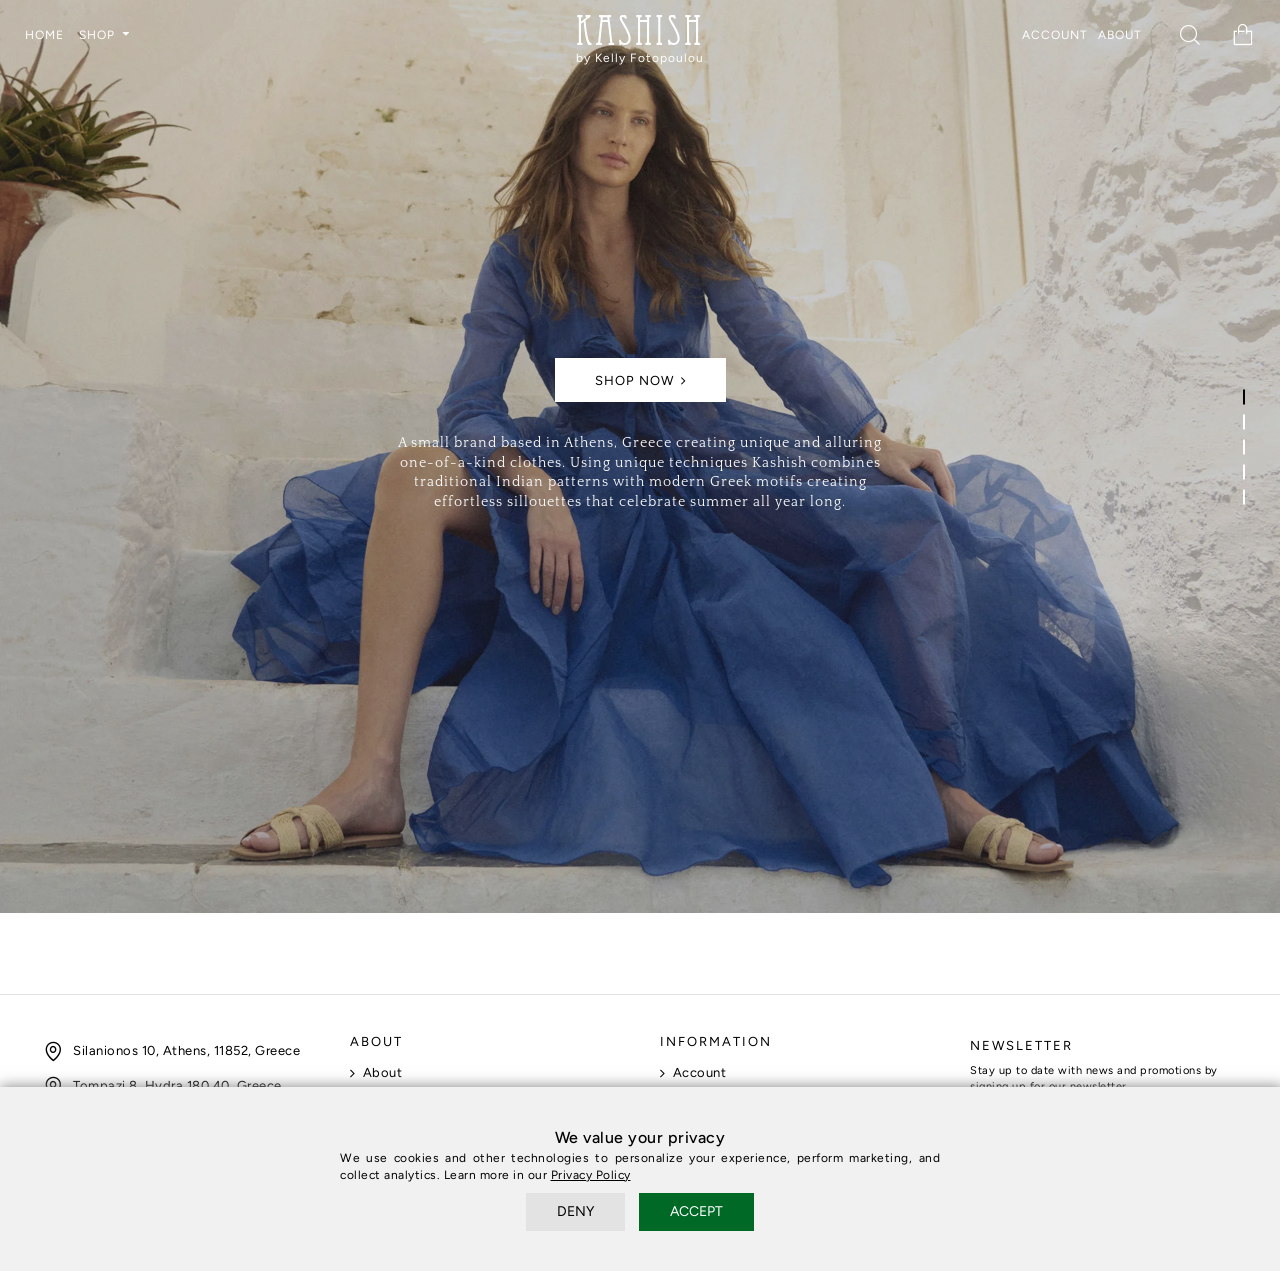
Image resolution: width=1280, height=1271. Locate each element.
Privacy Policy (591, 1175)
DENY (575, 1211)
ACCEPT (696, 1211)
